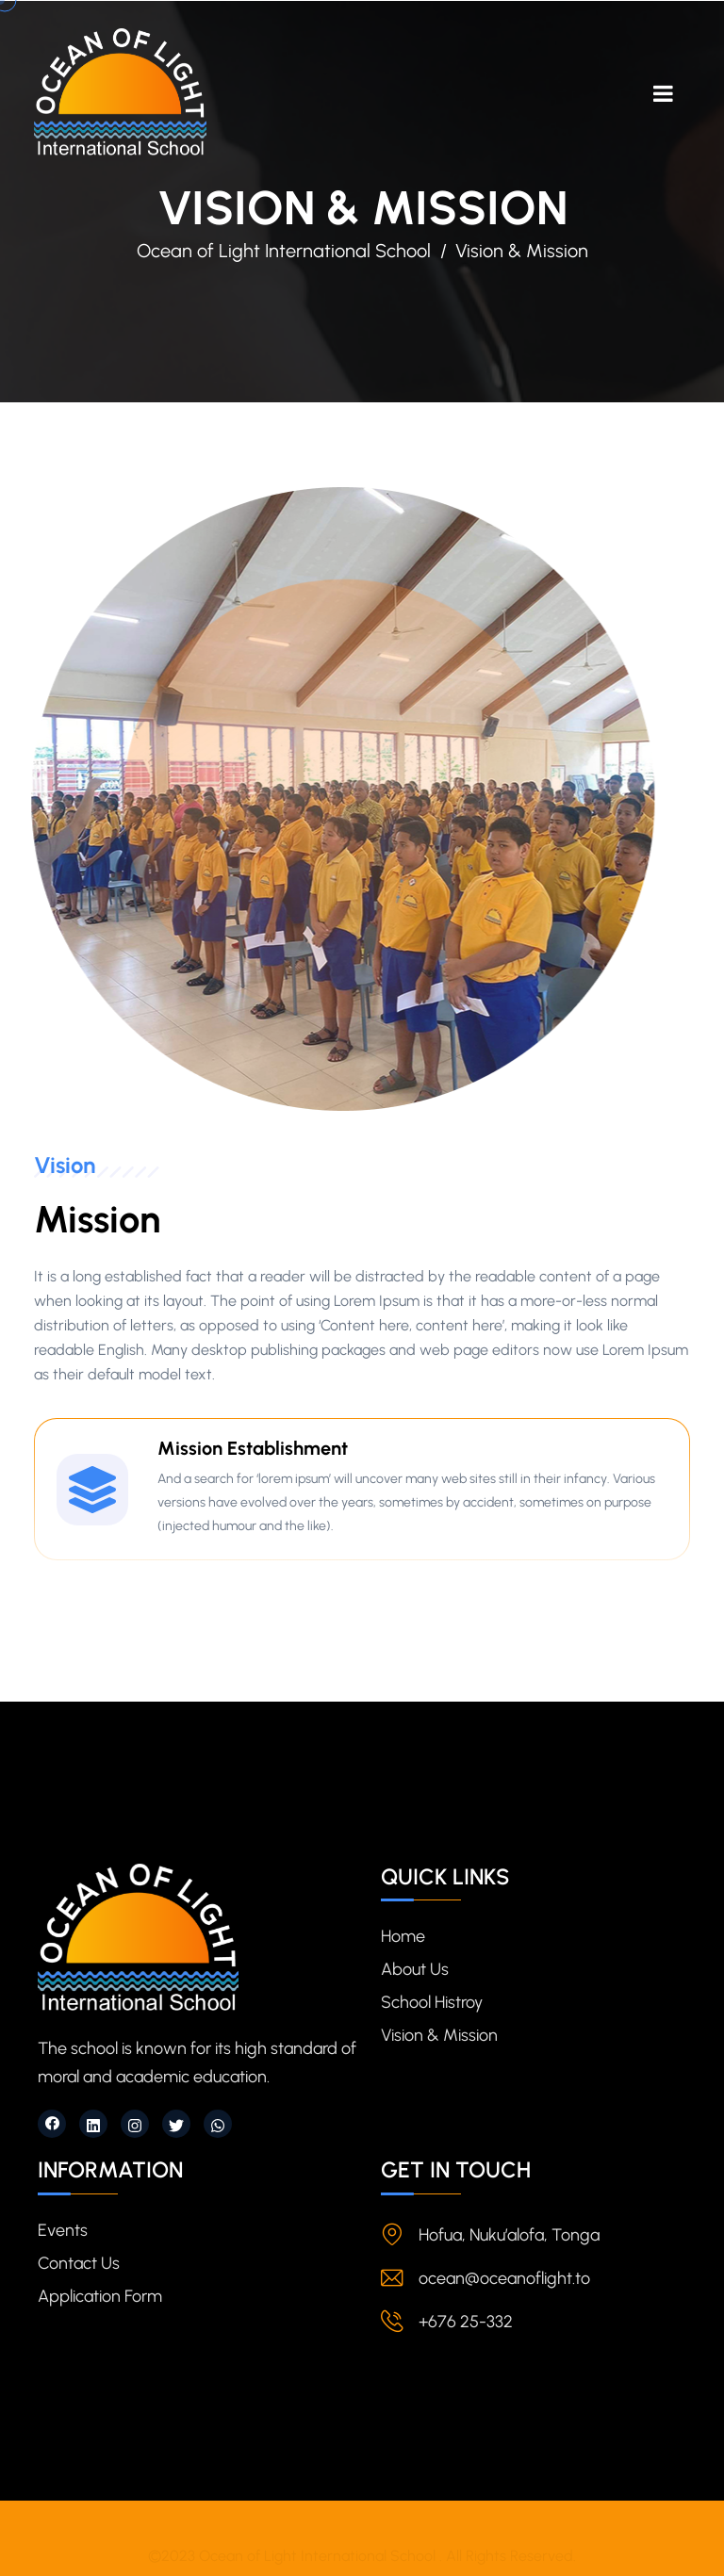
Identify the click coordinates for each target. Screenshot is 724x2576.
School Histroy (432, 2002)
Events (63, 2230)
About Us (415, 1969)
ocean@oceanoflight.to (504, 2278)
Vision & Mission (439, 2035)
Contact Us (79, 2263)
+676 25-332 (466, 2321)
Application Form (100, 2296)
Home (403, 1936)
